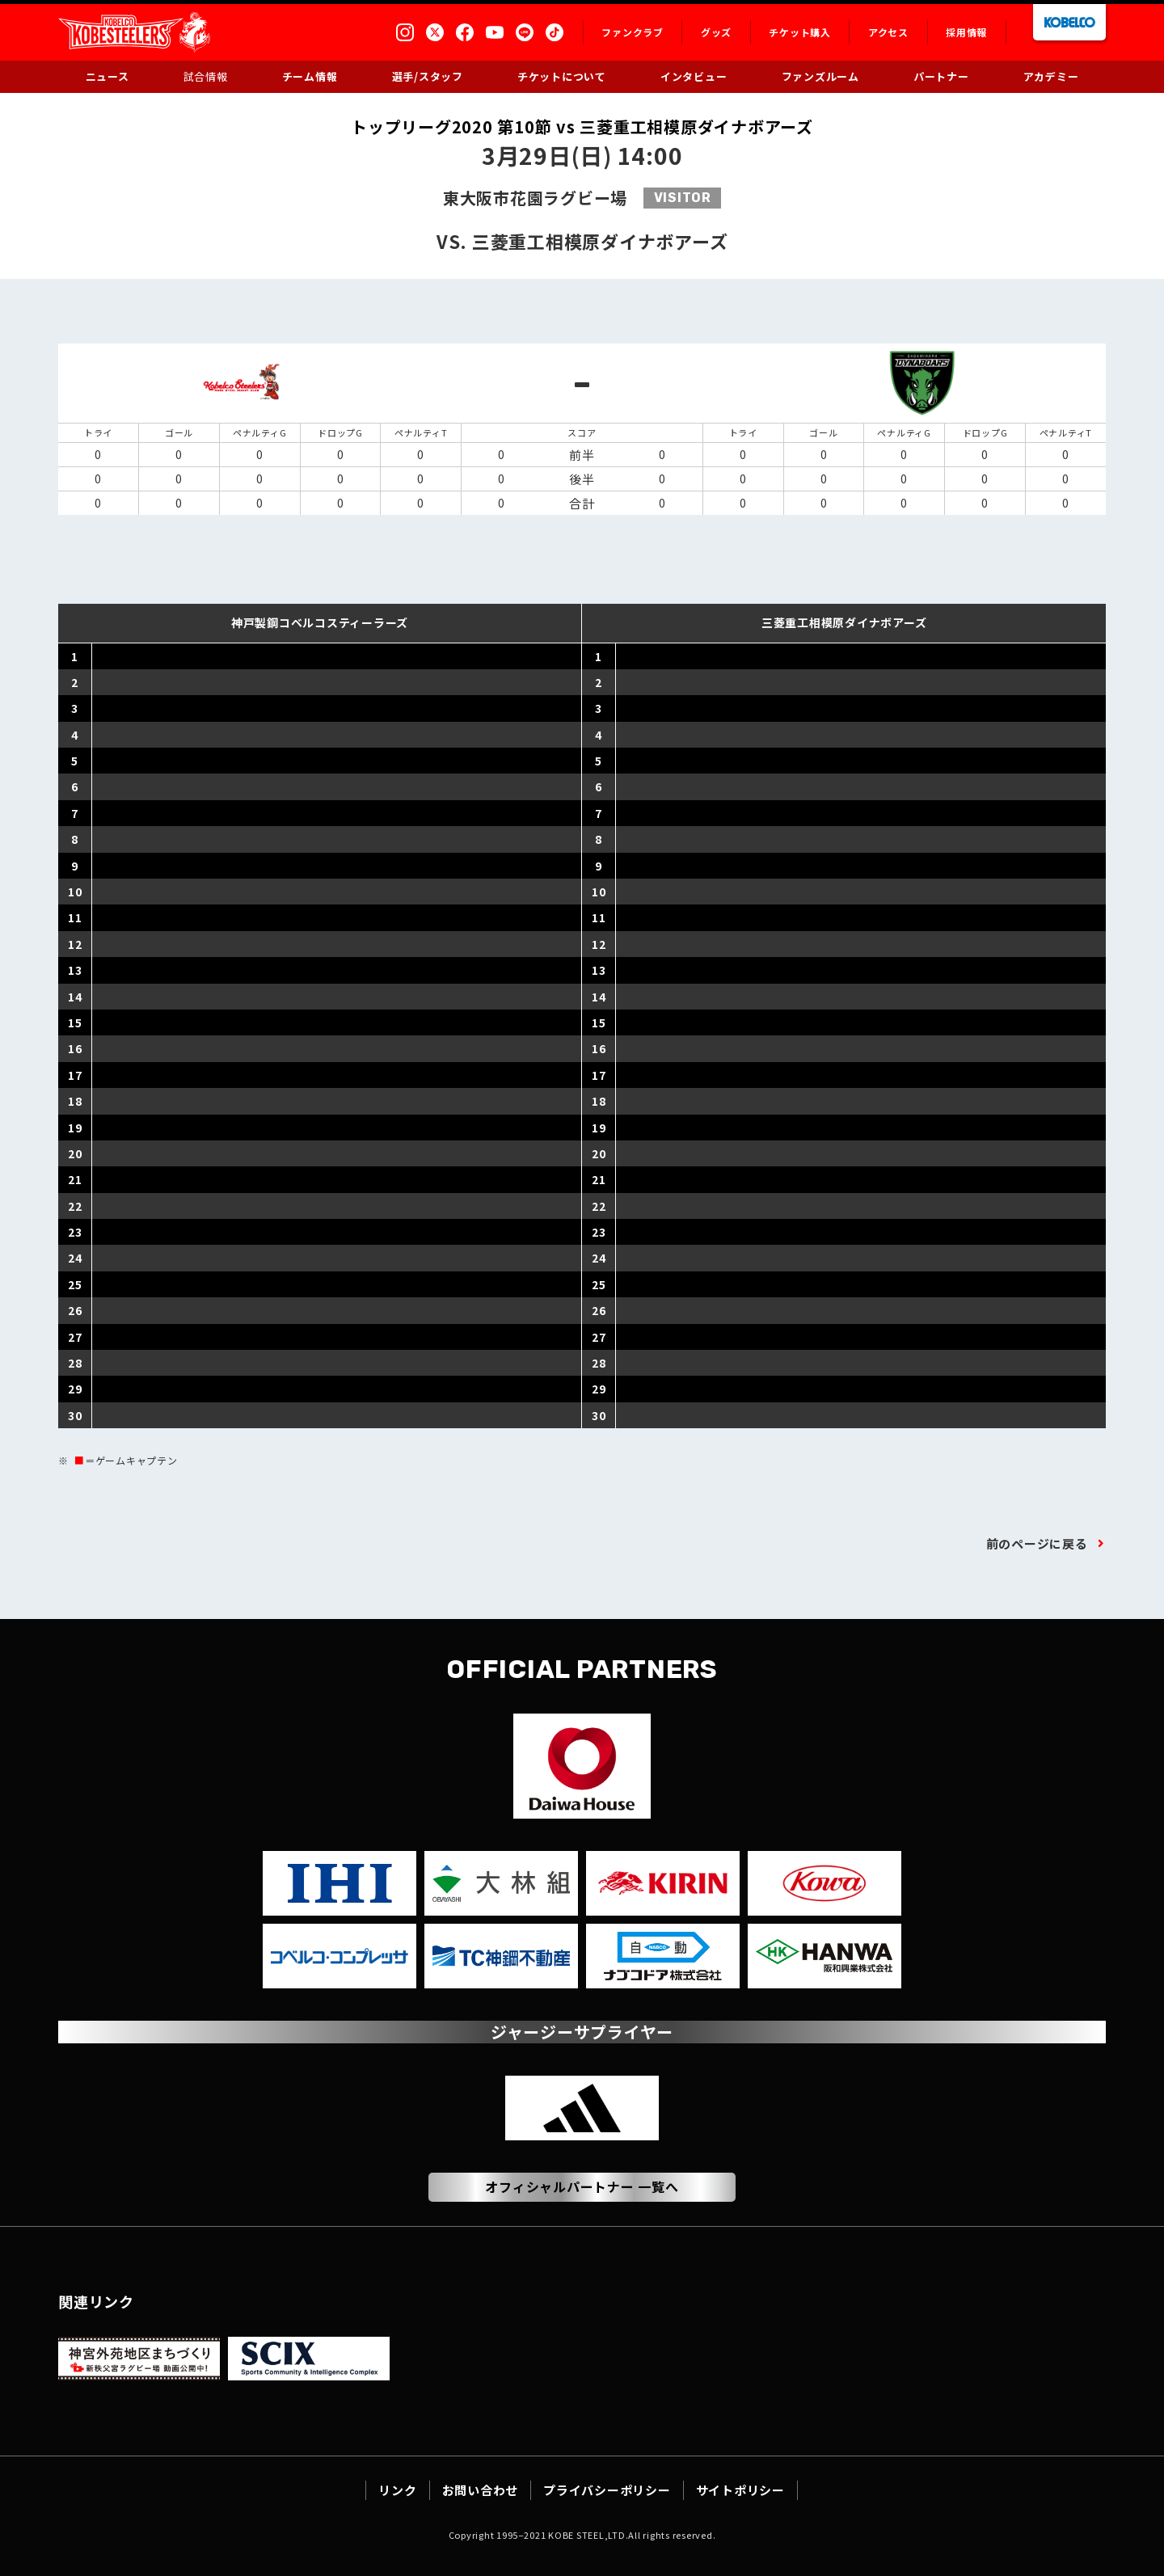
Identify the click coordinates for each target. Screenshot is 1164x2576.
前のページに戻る (1037, 1543)
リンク (397, 2489)
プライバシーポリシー (607, 2489)
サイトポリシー (740, 2489)
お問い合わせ (480, 2489)
